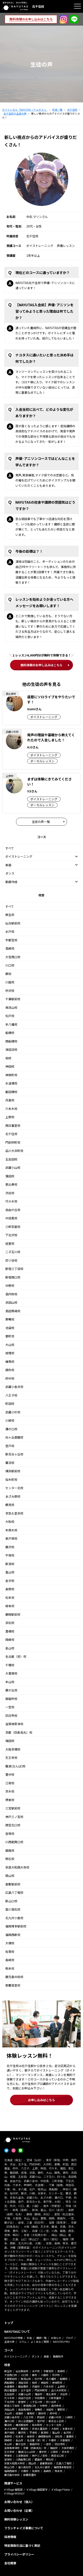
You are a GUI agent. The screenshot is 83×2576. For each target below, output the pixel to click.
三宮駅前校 (12, 1808)
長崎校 (9, 1960)
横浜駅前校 (12, 1471)
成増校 (9, 1353)
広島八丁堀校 (14, 1892)
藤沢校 (9, 1547)
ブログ (69, 2338)
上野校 (9, 1117)
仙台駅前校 (12, 923)
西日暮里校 (12, 1125)
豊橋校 (9, 1631)
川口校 (9, 965)
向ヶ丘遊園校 (14, 1437)
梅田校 (9, 1741)
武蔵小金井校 (14, 1387)
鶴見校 (9, 1505)
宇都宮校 (11, 940)
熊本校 (9, 1968)
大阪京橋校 (12, 1749)
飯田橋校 (11, 1092)
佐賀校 (9, 1951)
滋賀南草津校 (14, 1724)
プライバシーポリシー (19, 2554)
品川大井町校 (14, 1151)
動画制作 (58, 2356)
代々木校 (11, 1201)
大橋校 (9, 1943)
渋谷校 (9, 1193)
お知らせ (56, 2338)
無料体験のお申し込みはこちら (41, 665)
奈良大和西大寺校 (17, 1867)
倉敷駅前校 (12, 1884)
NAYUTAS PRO (61, 2341)
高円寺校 (11, 1294)
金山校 (9, 1648)
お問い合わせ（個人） (19, 2502)
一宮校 (9, 1707)
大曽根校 (11, 1673)
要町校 (9, 1336)
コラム (23, 2341)
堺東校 (9, 1800)
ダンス (9, 873)
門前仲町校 (12, 1142)
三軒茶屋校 (12, 1227)
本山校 (9, 1682)
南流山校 (11, 1007)
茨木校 (9, 1791)
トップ (8, 2323)
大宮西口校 (12, 957)
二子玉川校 (12, 1252)
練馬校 (9, 1361)
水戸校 (9, 931)
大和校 (9, 1521)
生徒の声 (9, 2341)
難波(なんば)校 (15, 1766)
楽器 (46, 2356)
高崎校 (9, 948)
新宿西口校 (12, 1277)
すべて (9, 848)
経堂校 (9, 1243)
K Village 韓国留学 (37, 2489)
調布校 (9, 1370)
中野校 (9, 1285)
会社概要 (10, 2563)
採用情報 (10, 2537)
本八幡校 (11, 1024)
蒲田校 (9, 1176)
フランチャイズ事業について (23, 2528)
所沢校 (9, 990)
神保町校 (11, 1075)
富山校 (9, 1572)
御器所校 (11, 1699)
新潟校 (9, 1564)
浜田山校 (11, 1302)
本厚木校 (11, 1530)
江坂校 (9, 1783)
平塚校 (9, 1555)
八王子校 (11, 1395)
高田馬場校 (12, 1311)
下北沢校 (11, 1235)
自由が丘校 (12, 1210)
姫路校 (9, 1850)
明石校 (9, 1859)
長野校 (9, 1589)
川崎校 (9, 1420)
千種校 (9, 1665)
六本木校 (11, 1108)
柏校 (8, 1058)
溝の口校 (11, 1429)
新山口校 (11, 1901)
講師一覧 (41, 2338)
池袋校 (9, 1328)
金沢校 (9, 1581)
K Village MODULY (14, 2493)
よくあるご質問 (40, 2341)
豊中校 (9, 1774)
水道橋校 (11, 1083)
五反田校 (11, 1159)
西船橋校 (11, 1041)
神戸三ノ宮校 (14, 1817)
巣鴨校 (9, 1319)
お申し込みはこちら (41, 2100)
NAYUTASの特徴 (13, 2338)
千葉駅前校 (12, 999)
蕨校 (8, 974)
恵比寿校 (11, 1184)
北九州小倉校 (14, 1918)
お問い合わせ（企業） (19, 2510)
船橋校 (9, 1033)
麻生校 (9, 915)
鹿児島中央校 (14, 1977)
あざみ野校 (12, 1496)
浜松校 (9, 1623)
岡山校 (9, 1875)
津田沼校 (11, 1049)
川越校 (9, 982)
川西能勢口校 (14, 1842)
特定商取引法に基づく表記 (22, 2545)
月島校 (9, 1100)
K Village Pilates (61, 2489)
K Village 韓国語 (13, 2489)
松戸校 (9, 1016)
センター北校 (14, 1488)
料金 (29, 2338)
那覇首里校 (12, 1985)
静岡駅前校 (12, 1614)
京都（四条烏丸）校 (18, 1732)
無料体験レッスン (16, 2519)
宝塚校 (9, 1833)
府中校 (9, 1378)
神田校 (9, 1066)
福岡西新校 (12, 1935)
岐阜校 (9, 1606)
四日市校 (11, 1715)
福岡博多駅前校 (15, 1926)
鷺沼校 (9, 1463)
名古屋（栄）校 (15, 1656)
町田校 (9, 1403)
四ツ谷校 (11, 1260)
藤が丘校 (11, 1690)
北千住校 (11, 1134)
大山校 (9, 1345)
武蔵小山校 (12, 1167)
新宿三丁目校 (14, 1269)
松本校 (9, 1597)
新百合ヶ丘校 (14, 1454)
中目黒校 (11, 1218)
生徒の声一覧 (41, 821)
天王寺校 (11, 1757)
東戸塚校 (11, 1538)
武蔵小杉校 (12, 1412)
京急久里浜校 (14, 1513)
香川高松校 (12, 1909)
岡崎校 (9, 1639)
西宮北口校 (12, 1825)
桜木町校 (11, 1479)
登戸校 (9, 1446)
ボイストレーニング (15, 2356)
